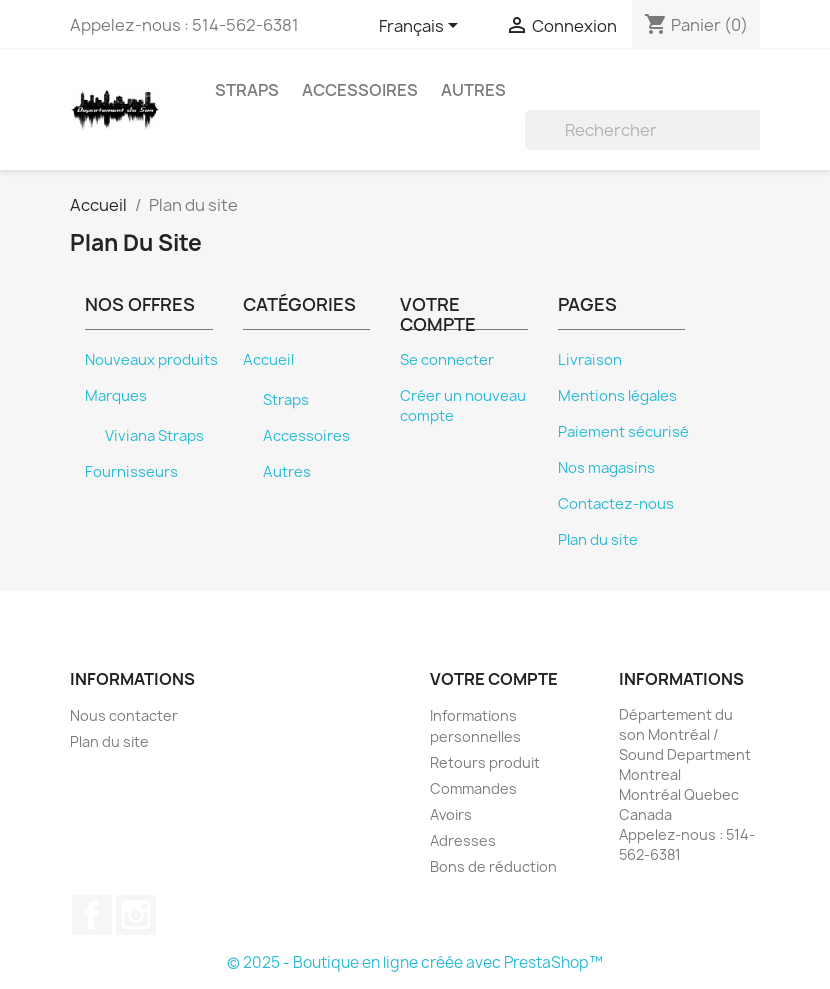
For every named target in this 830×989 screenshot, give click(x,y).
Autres (473, 90)
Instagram (136, 915)
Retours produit (485, 762)
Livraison (590, 360)
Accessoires (360, 90)
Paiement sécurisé (623, 432)
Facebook (92, 915)
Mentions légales (617, 396)
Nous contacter (124, 715)
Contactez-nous (616, 504)
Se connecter (447, 360)
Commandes (473, 788)
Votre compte (494, 679)
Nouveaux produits (151, 360)
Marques (116, 396)
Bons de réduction (493, 866)
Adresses (463, 840)
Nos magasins (606, 468)
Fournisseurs (131, 472)
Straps (247, 90)
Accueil (268, 360)
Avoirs (451, 814)
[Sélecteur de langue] (422, 27)
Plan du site (598, 540)
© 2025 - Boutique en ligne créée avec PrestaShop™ (415, 962)
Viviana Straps (154, 436)
